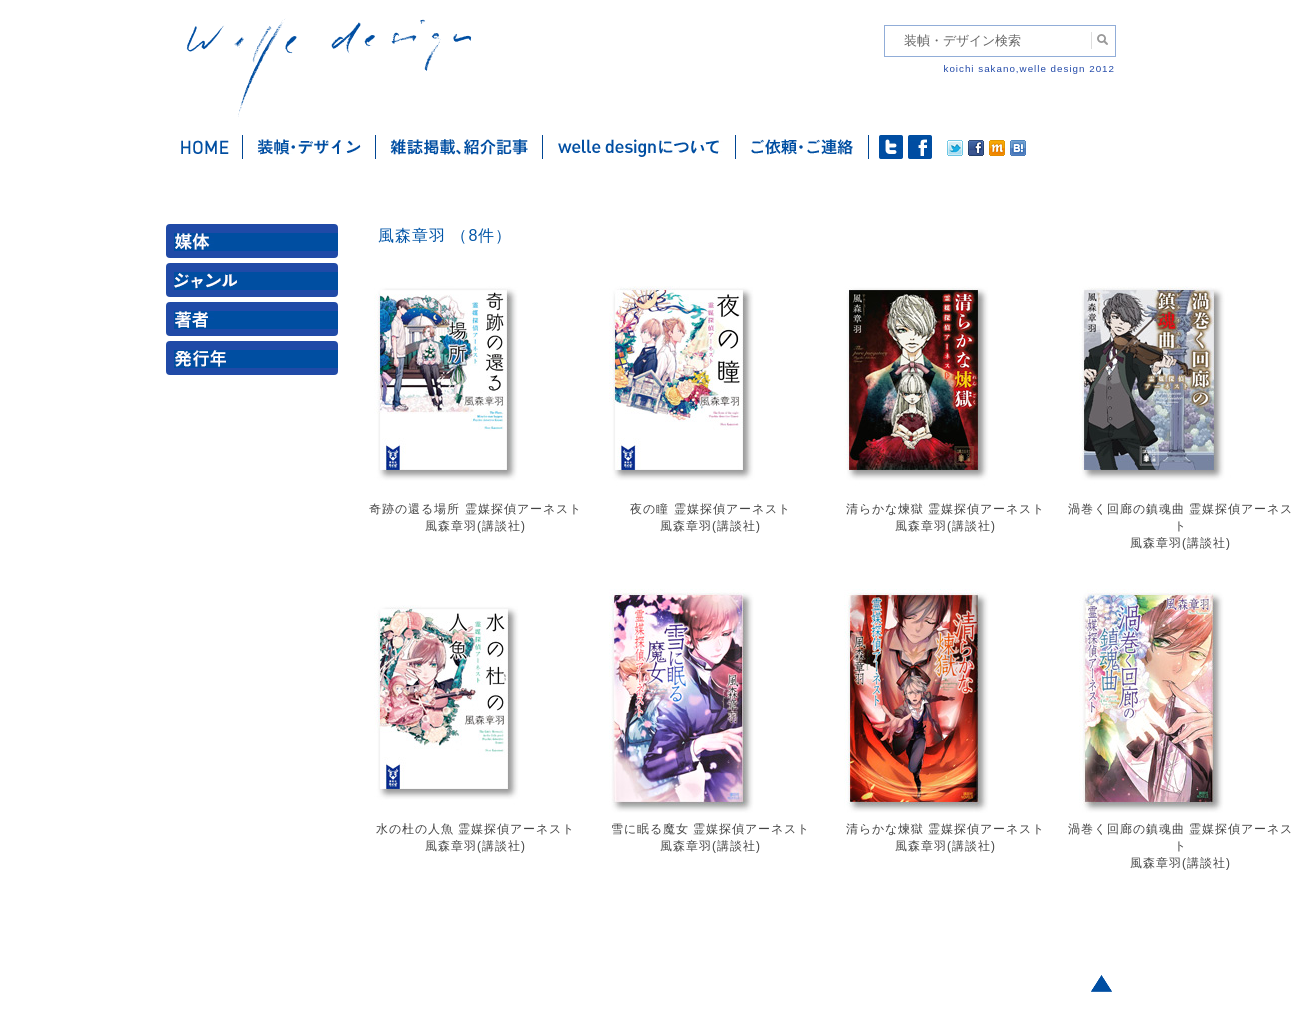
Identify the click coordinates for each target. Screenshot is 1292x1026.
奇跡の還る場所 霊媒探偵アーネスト (475, 509)
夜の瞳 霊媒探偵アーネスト (710, 509)
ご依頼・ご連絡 (802, 147)
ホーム (204, 147)
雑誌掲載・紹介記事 (459, 147)
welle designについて (639, 147)
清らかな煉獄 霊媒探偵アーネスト (945, 509)
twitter (891, 147)
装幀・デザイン (309, 147)
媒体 (256, 245)
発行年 (256, 362)
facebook (920, 147)
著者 (256, 323)
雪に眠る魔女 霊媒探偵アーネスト (710, 829)
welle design (329, 67)
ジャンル (256, 284)
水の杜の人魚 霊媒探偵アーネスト (475, 829)
